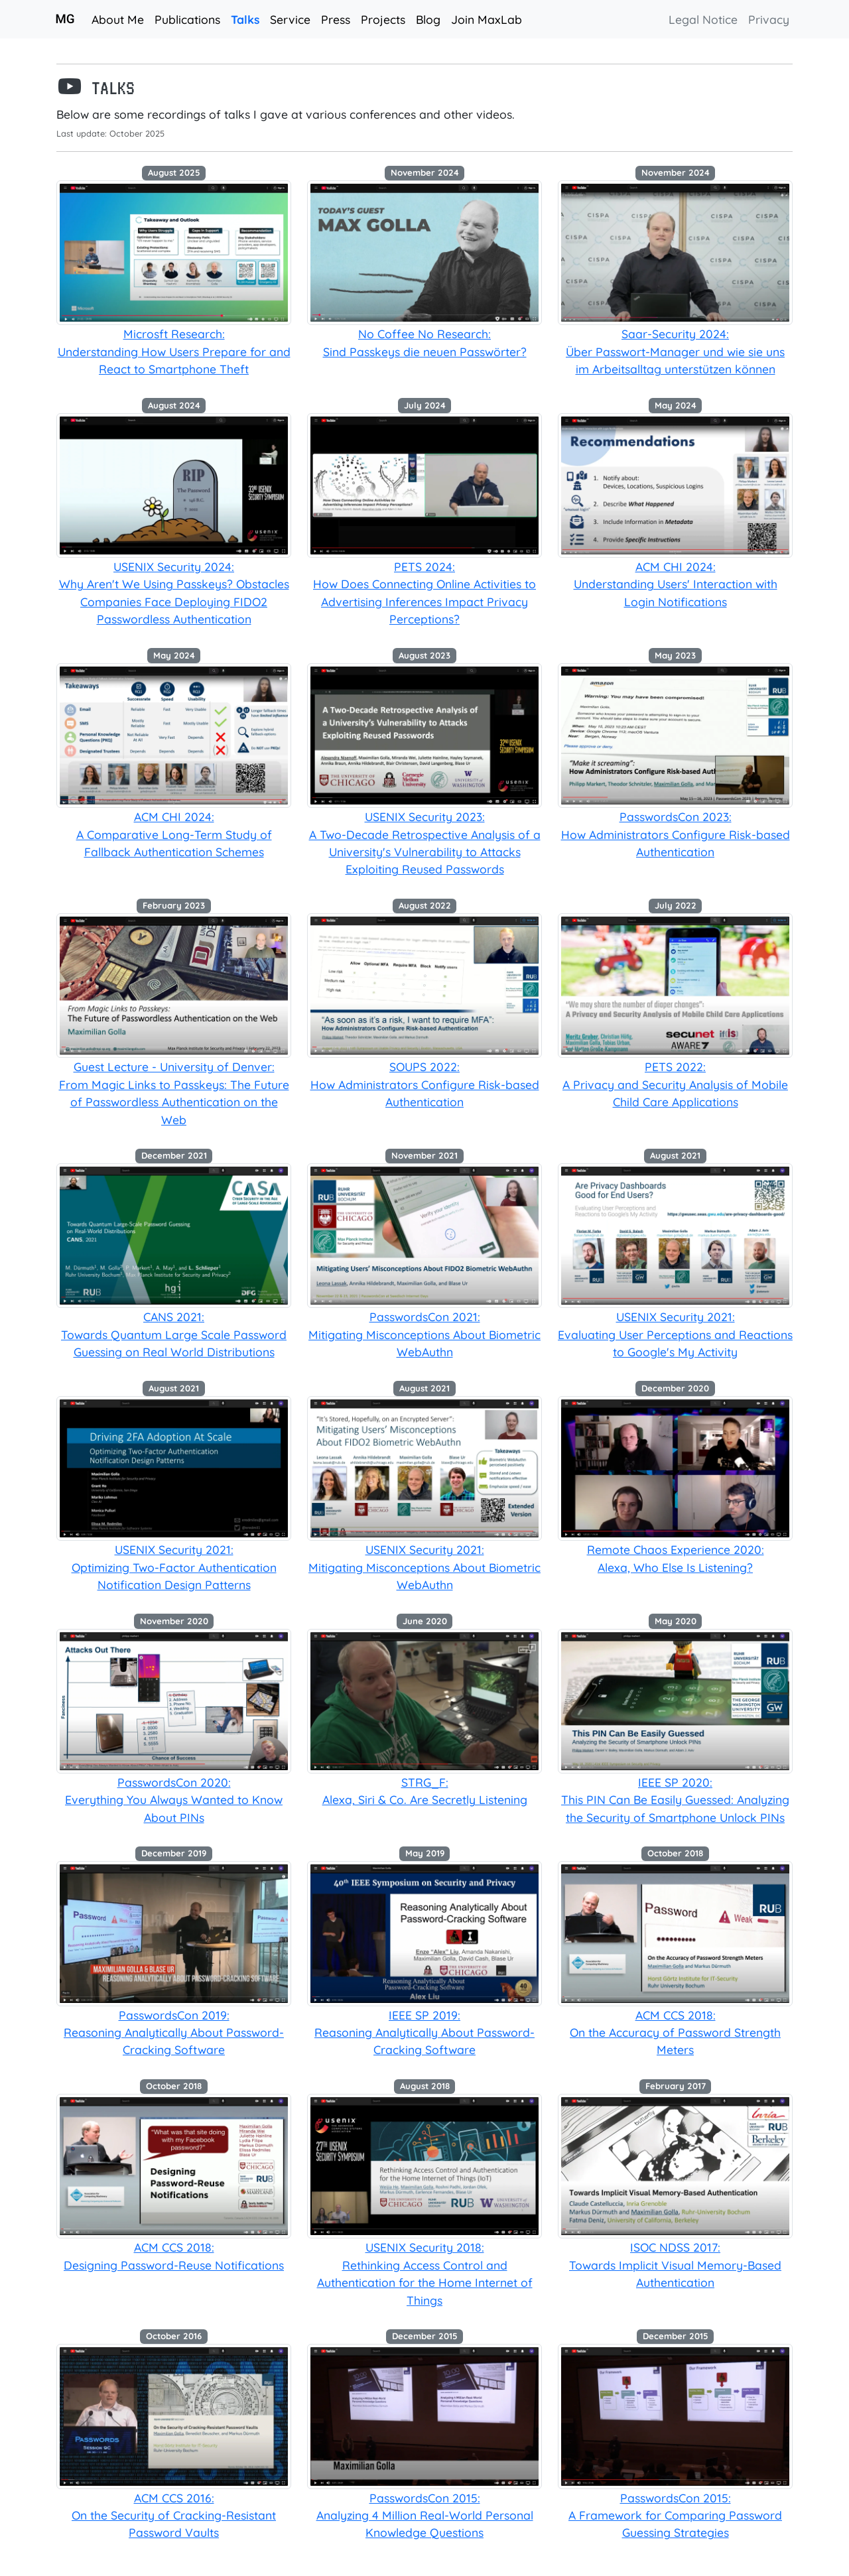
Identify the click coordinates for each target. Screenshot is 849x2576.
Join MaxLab (486, 19)
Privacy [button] (768, 19)
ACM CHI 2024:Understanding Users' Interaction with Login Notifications (675, 584)
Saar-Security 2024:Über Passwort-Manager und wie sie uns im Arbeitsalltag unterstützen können (675, 351)
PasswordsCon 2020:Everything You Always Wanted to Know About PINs (174, 1800)
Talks (248, 18)
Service (290, 19)
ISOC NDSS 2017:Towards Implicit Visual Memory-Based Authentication (675, 2264)
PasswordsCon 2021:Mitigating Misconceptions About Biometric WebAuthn (424, 1334)
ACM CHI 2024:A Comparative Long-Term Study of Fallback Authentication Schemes (174, 834)
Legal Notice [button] (703, 19)
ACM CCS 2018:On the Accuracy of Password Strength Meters (675, 2032)
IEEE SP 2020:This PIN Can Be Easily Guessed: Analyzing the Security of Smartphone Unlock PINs (675, 1800)
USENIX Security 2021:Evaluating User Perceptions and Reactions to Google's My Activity (675, 1334)
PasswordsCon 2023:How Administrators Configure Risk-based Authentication (675, 834)
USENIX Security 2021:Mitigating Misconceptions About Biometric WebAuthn (424, 1567)
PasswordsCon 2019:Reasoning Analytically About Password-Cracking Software (174, 2032)
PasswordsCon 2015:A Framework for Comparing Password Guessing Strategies (675, 2515)
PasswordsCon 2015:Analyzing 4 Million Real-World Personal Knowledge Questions (424, 2515)
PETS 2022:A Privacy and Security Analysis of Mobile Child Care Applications (675, 1084)
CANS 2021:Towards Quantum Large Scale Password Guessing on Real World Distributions (174, 1334)
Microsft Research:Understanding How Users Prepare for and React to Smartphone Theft (174, 351)
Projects (383, 19)
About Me (118, 19)
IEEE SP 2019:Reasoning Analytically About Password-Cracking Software (424, 2032)
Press (335, 19)
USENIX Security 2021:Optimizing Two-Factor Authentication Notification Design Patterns (174, 1567)
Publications (187, 19)
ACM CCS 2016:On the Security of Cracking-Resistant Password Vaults (174, 2515)
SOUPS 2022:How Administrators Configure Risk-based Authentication (424, 1084)
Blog (428, 19)
